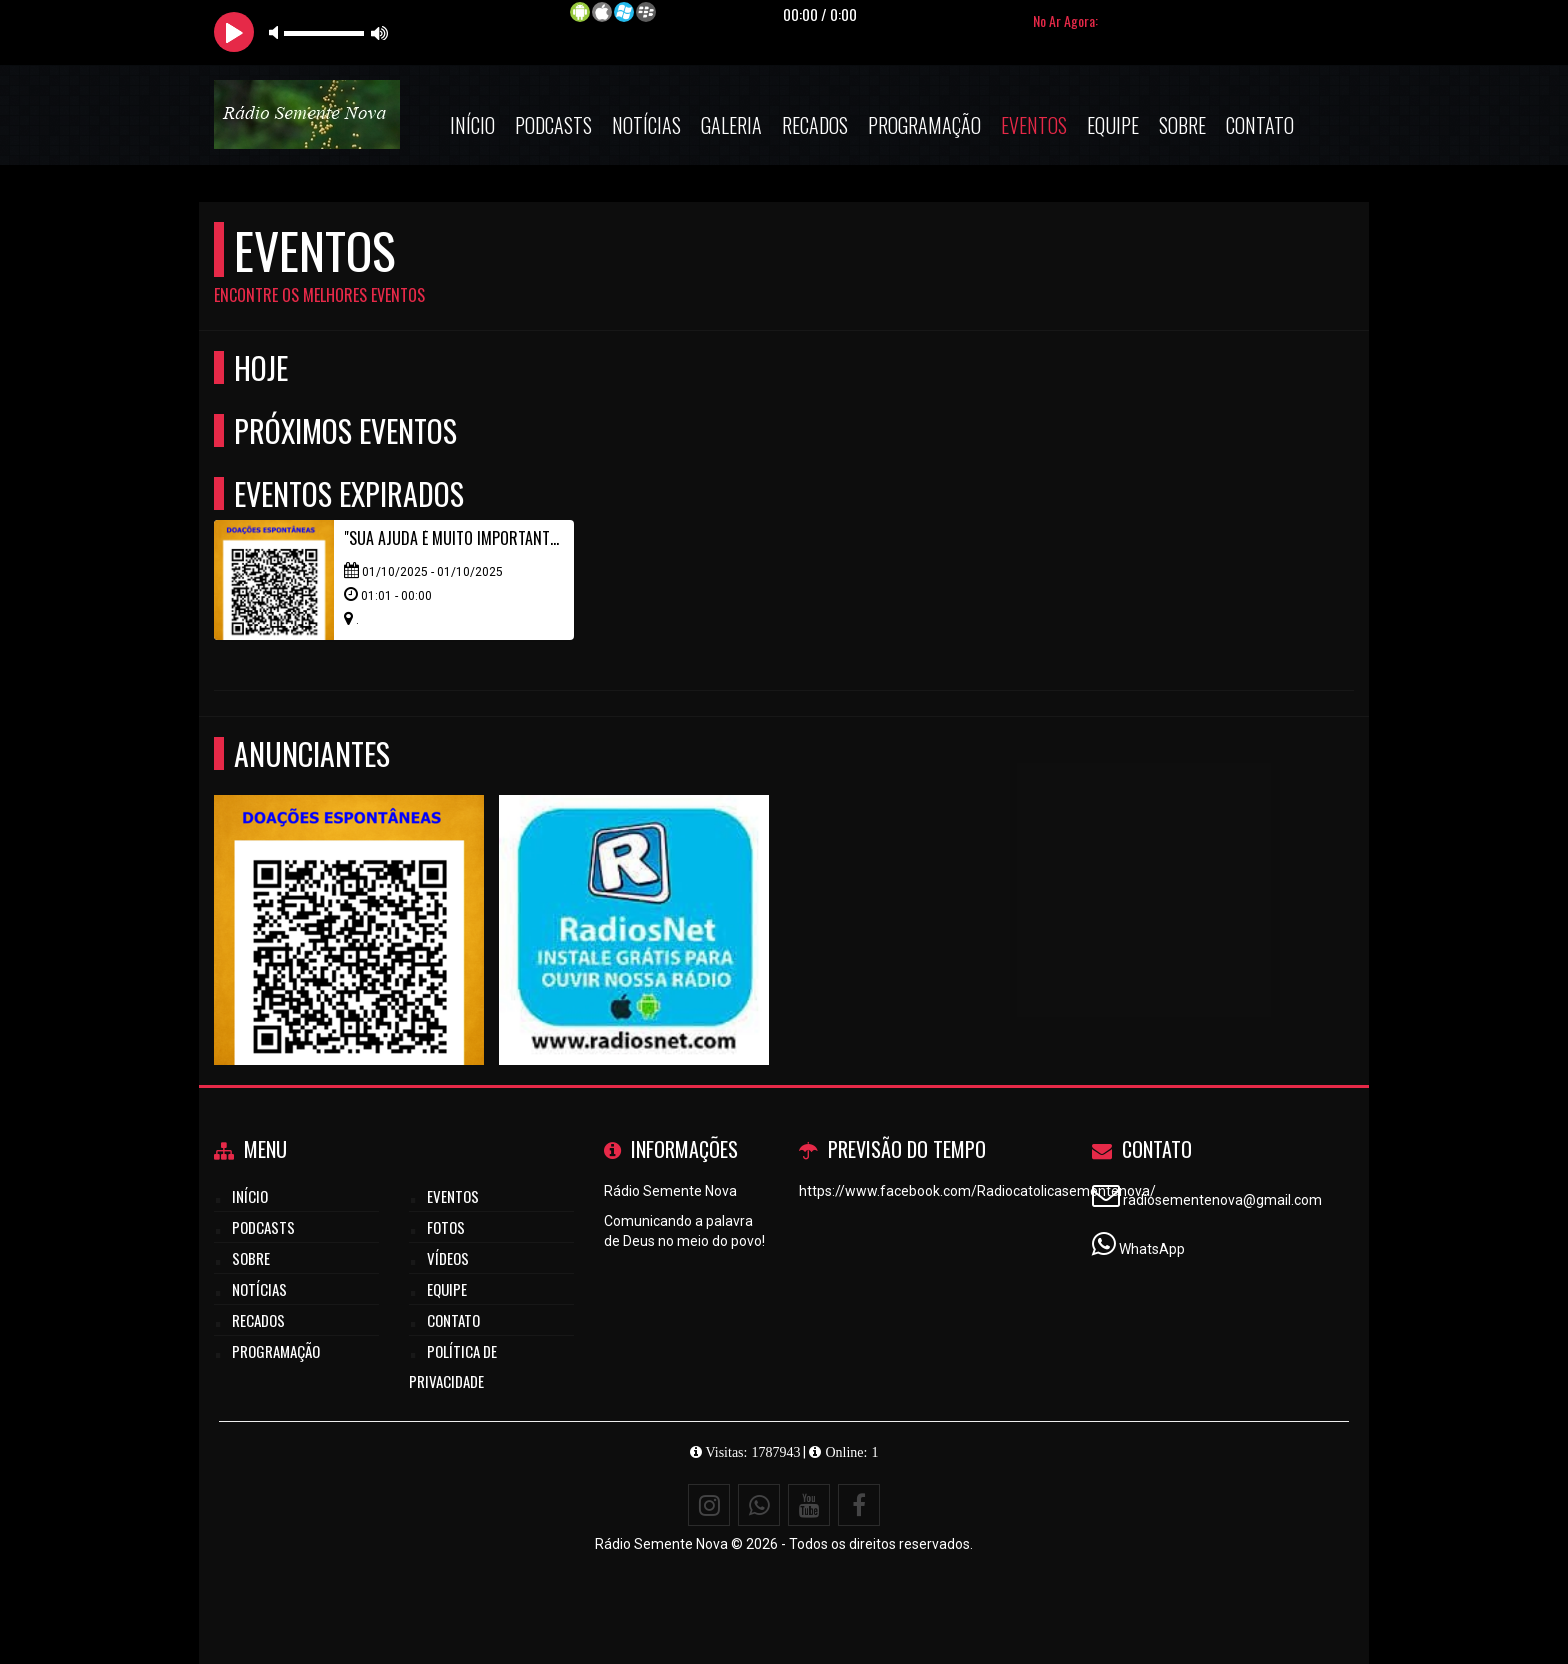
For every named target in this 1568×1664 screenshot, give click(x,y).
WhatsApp (1152, 1249)
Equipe (1113, 125)
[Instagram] (709, 1505)
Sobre (1182, 125)
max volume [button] (380, 32)
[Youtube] (809, 1505)
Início (472, 125)
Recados (815, 125)
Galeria (731, 125)
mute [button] (277, 32)
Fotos (446, 1227)
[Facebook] (859, 1505)
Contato (1260, 125)
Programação (924, 125)
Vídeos (448, 1258)
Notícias (646, 125)
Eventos (1034, 125)
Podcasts (553, 125)
